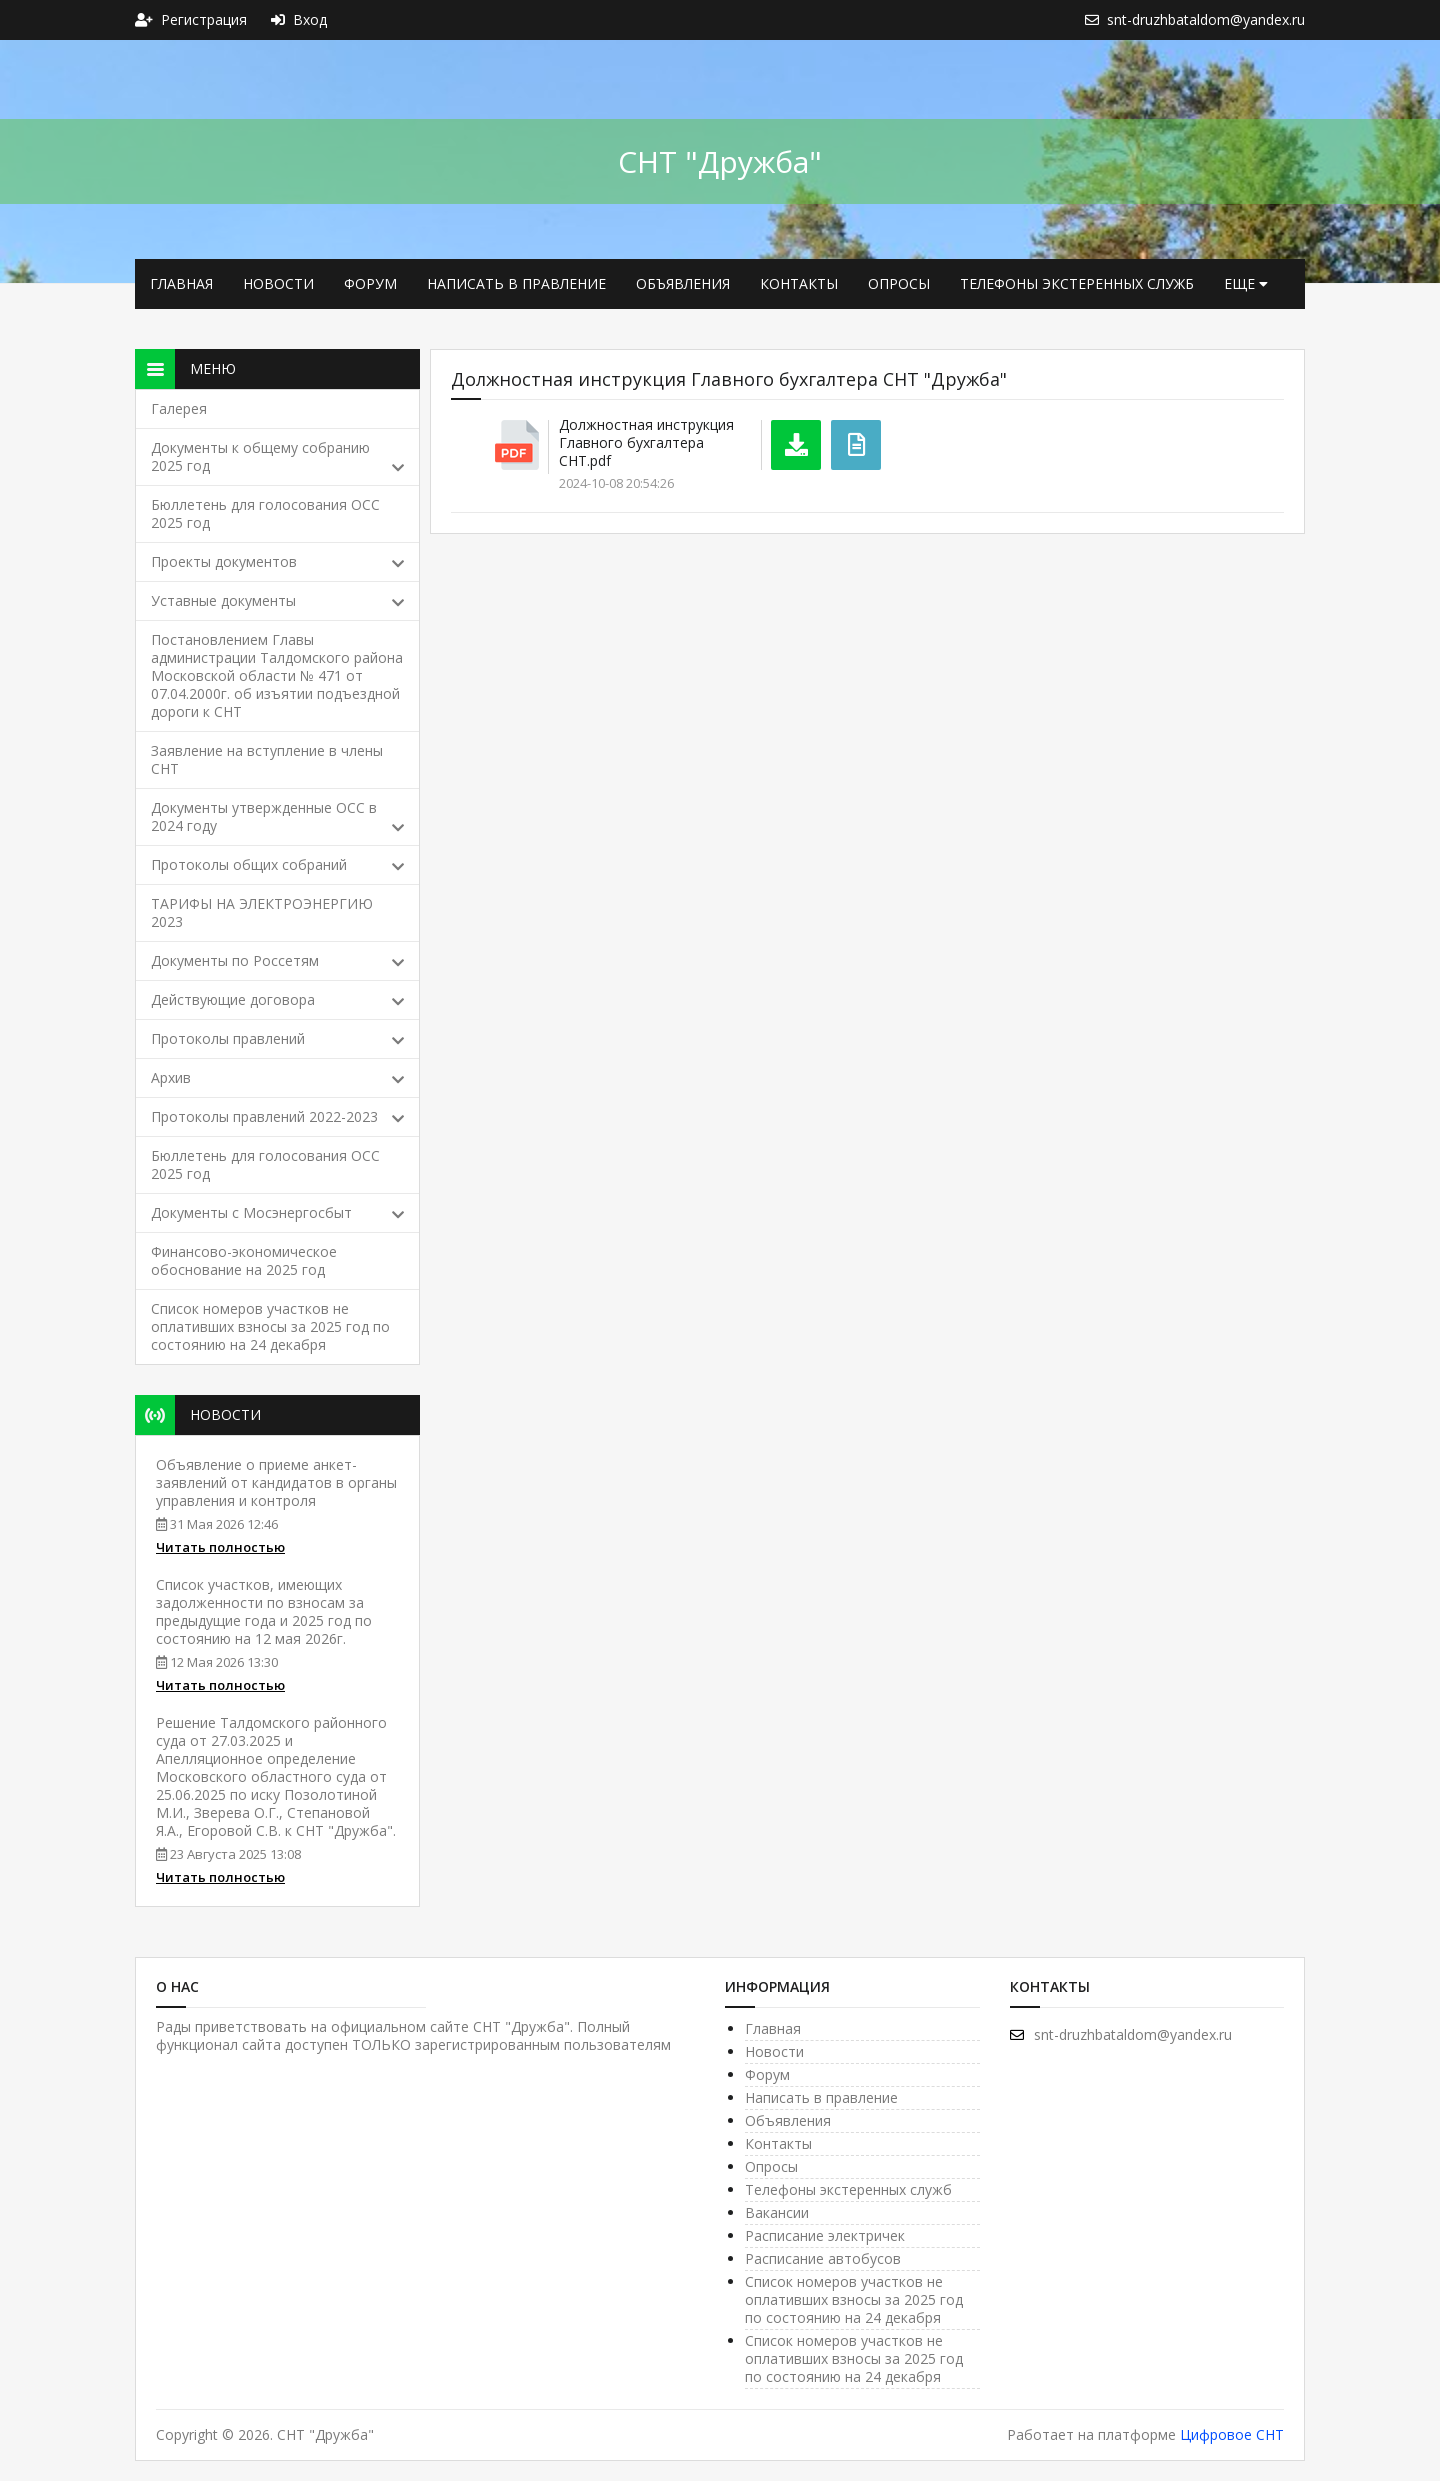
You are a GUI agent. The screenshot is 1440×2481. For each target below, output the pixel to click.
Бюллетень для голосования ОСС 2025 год (265, 513)
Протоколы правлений (277, 1038)
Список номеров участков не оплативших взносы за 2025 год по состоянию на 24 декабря (270, 1326)
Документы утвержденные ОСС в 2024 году (277, 816)
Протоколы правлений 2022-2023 (277, 1116)
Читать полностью (220, 1547)
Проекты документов (277, 561)
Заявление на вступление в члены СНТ (267, 759)
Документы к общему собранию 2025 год (277, 456)
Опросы (899, 283)
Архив (277, 1077)
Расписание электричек (825, 2235)
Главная (181, 283)
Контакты (799, 283)
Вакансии (777, 2212)
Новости (278, 283)
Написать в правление (516, 283)
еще (1246, 283)
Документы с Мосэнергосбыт (277, 1212)
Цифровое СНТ (1232, 2434)
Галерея (179, 408)
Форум (370, 283)
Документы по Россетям (277, 960)
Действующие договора (277, 999)
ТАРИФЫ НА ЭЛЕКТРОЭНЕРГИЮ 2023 (262, 912)
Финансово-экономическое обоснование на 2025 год (244, 1260)
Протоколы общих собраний (277, 864)
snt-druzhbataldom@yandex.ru (1121, 2034)
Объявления (683, 283)
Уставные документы (277, 600)
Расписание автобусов (823, 2258)
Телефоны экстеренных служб (1077, 283)
